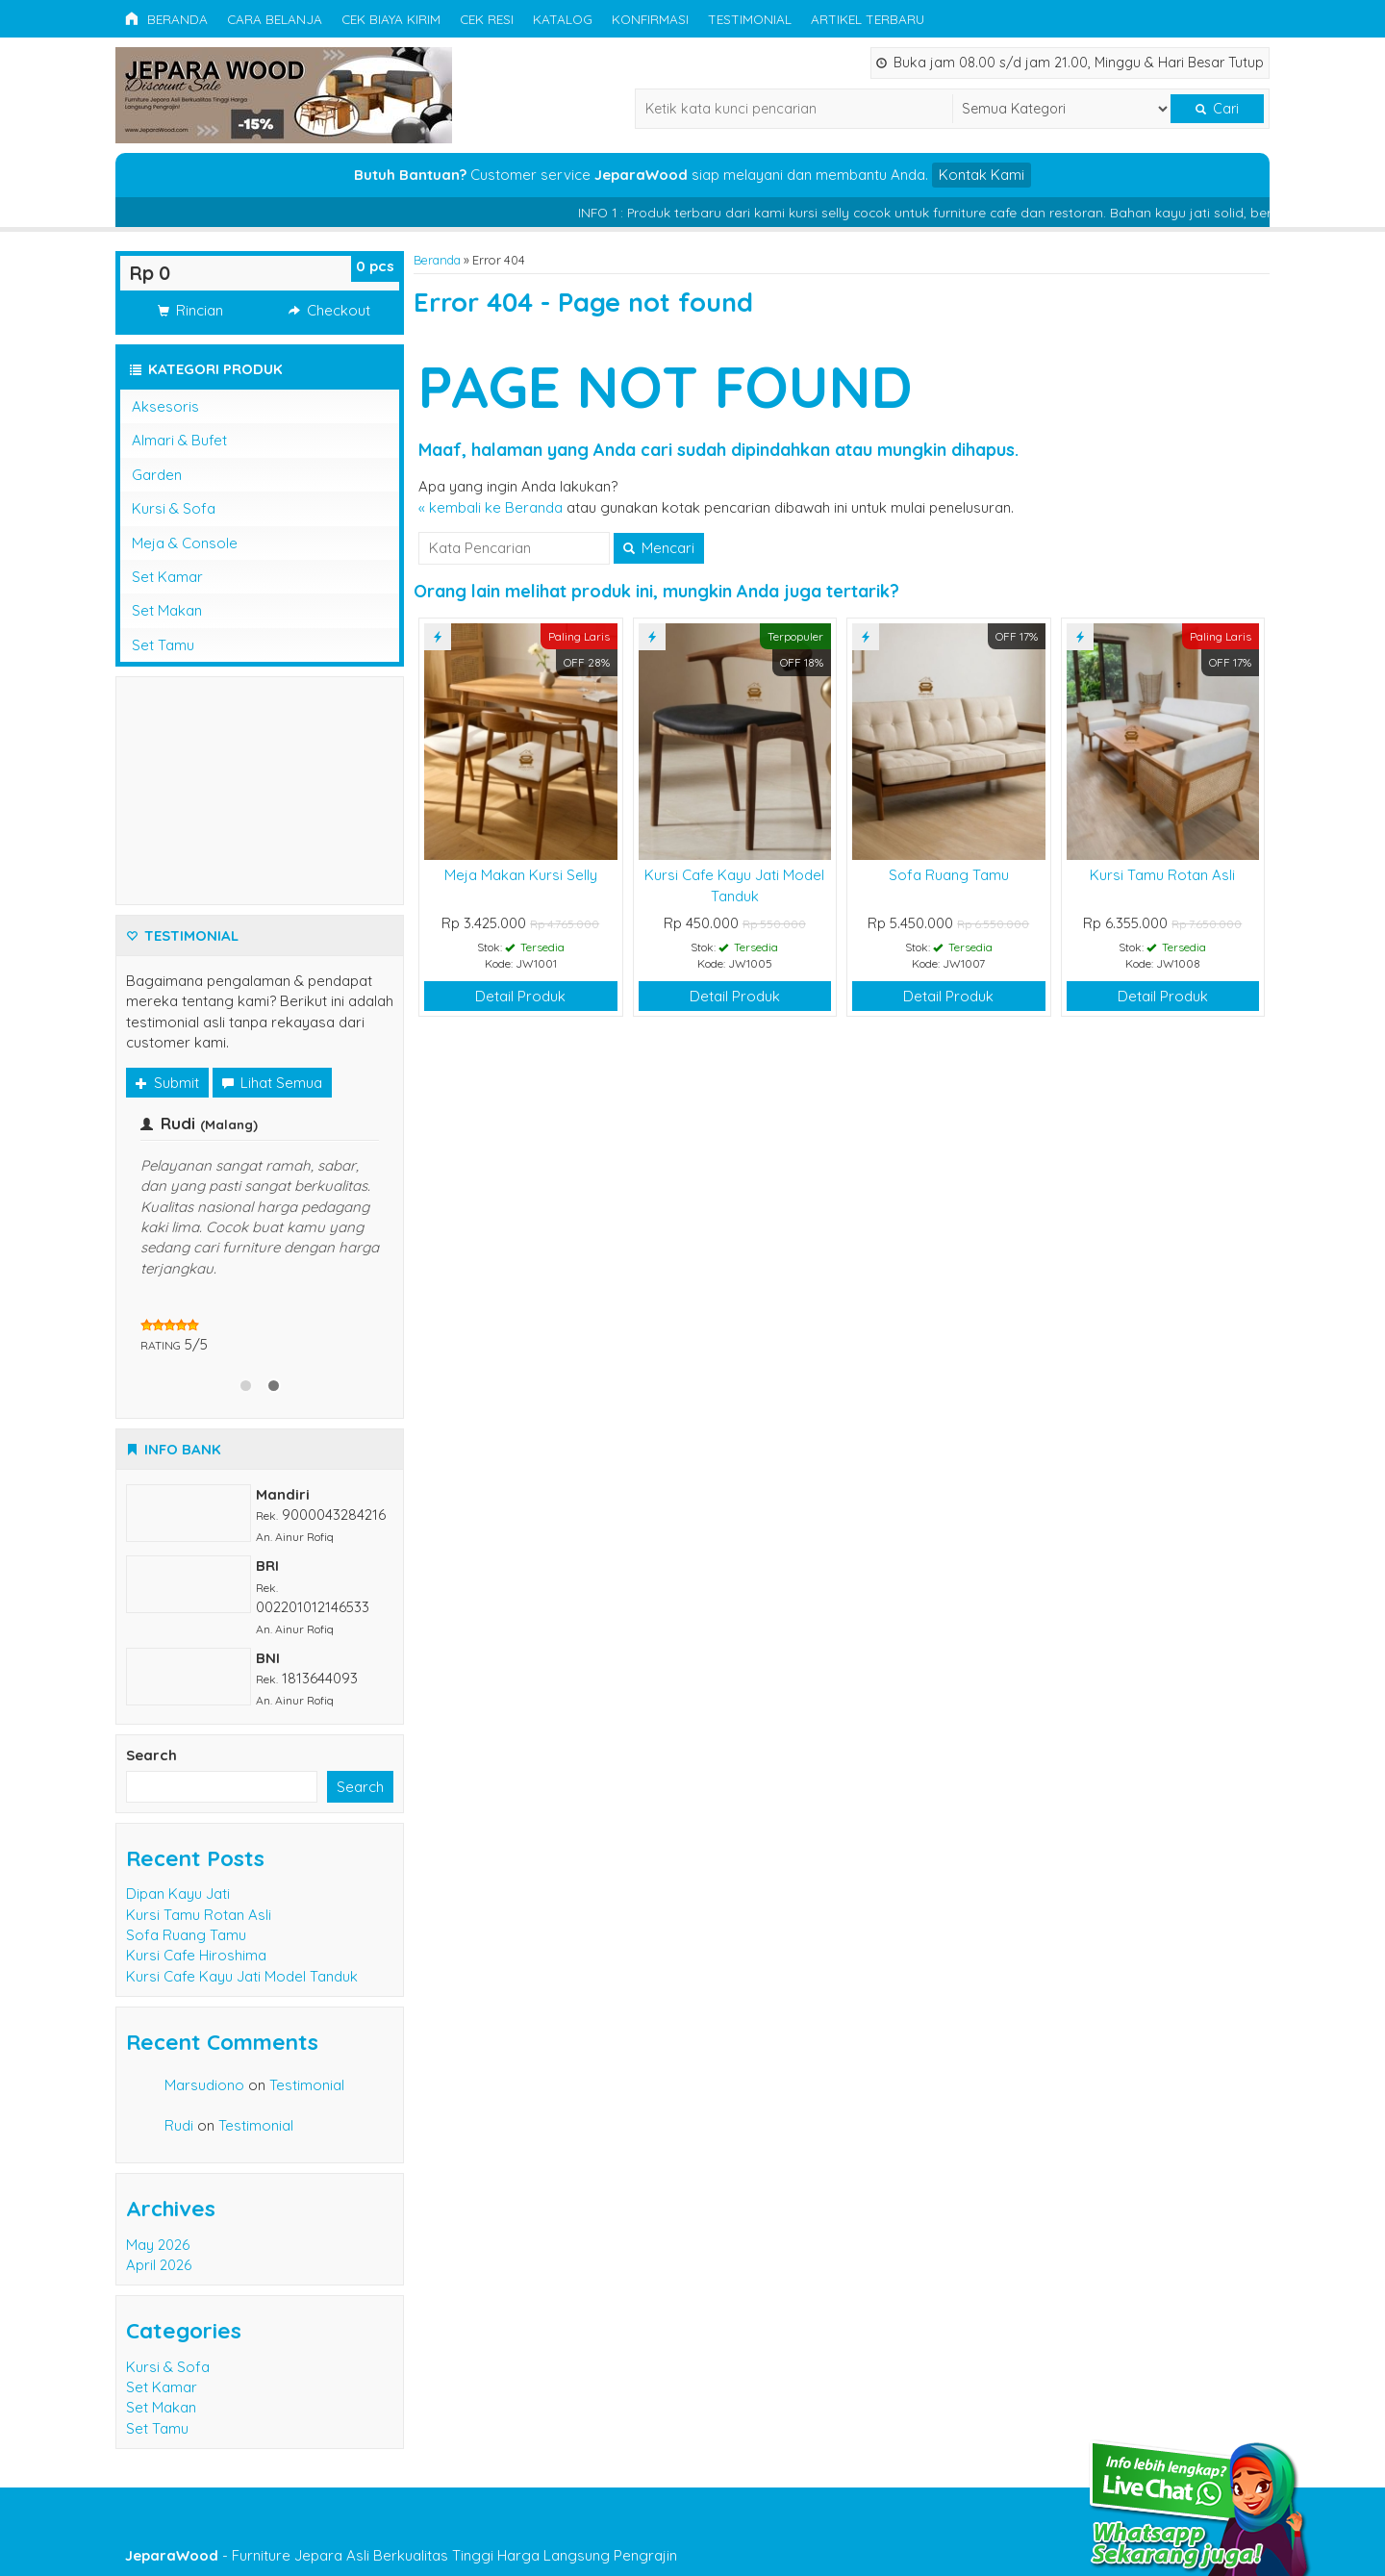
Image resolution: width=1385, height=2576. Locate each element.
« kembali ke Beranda (490, 507)
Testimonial (750, 19)
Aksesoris (165, 406)
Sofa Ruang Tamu (949, 875)
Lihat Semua (272, 1082)
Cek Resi (487, 19)
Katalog (562, 19)
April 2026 (158, 2265)
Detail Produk (520, 996)
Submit (167, 1082)
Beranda (166, 19)
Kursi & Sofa (173, 508)
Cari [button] (1217, 108)
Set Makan (167, 610)
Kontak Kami (981, 174)
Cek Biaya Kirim (391, 19)
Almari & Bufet (179, 440)
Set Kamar (167, 577)
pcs (375, 266)
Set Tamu (163, 645)
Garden (157, 475)
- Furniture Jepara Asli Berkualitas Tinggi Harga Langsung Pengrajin (401, 2555)
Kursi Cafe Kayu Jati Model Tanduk (242, 1976)
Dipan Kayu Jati (178, 1893)
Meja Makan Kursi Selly (520, 875)
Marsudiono (204, 2085)
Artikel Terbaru (867, 19)
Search (151, 1755)
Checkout (329, 310)
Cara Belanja (274, 19)
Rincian (190, 310)
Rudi (178, 2125)
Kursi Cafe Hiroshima (196, 1955)
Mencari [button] (658, 548)
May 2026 (157, 2244)
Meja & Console (185, 543)
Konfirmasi (650, 19)
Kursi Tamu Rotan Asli (1162, 875)
